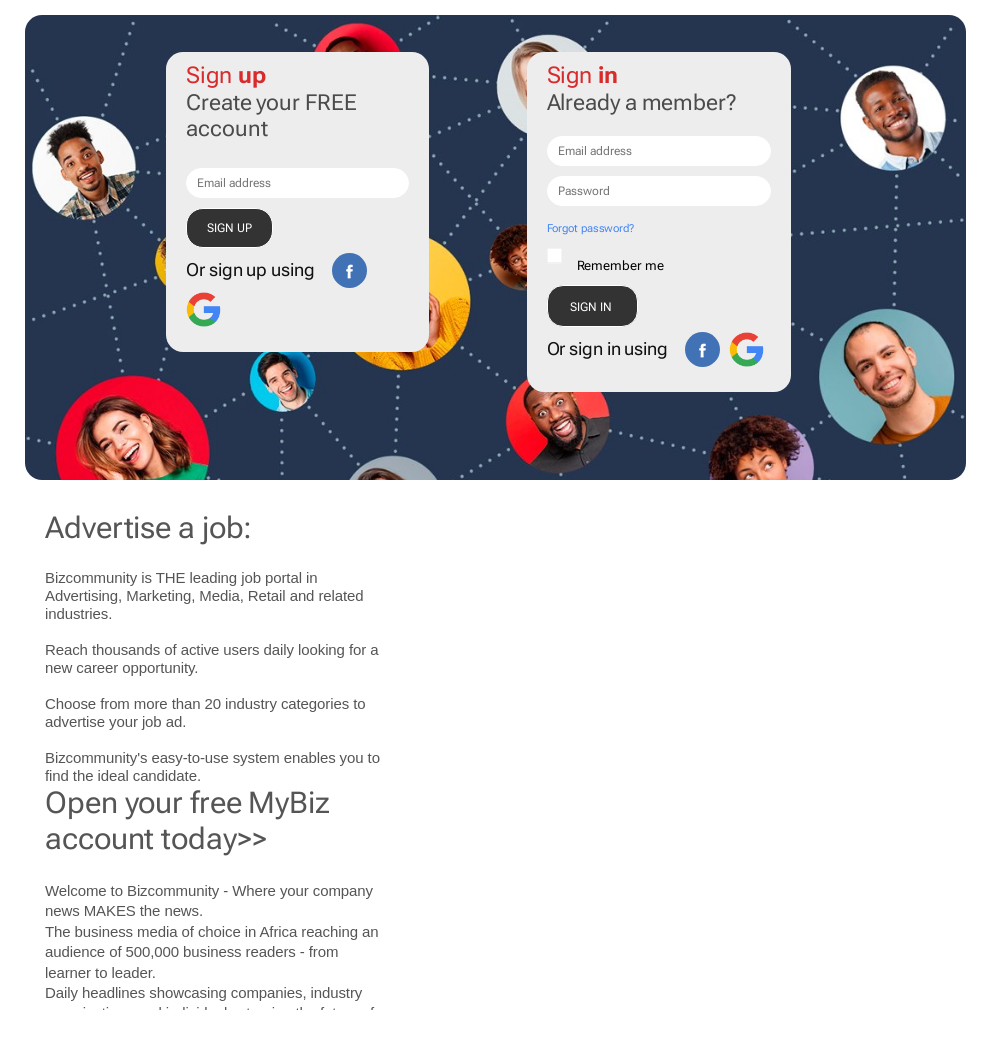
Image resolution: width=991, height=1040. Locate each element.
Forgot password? (590, 228)
